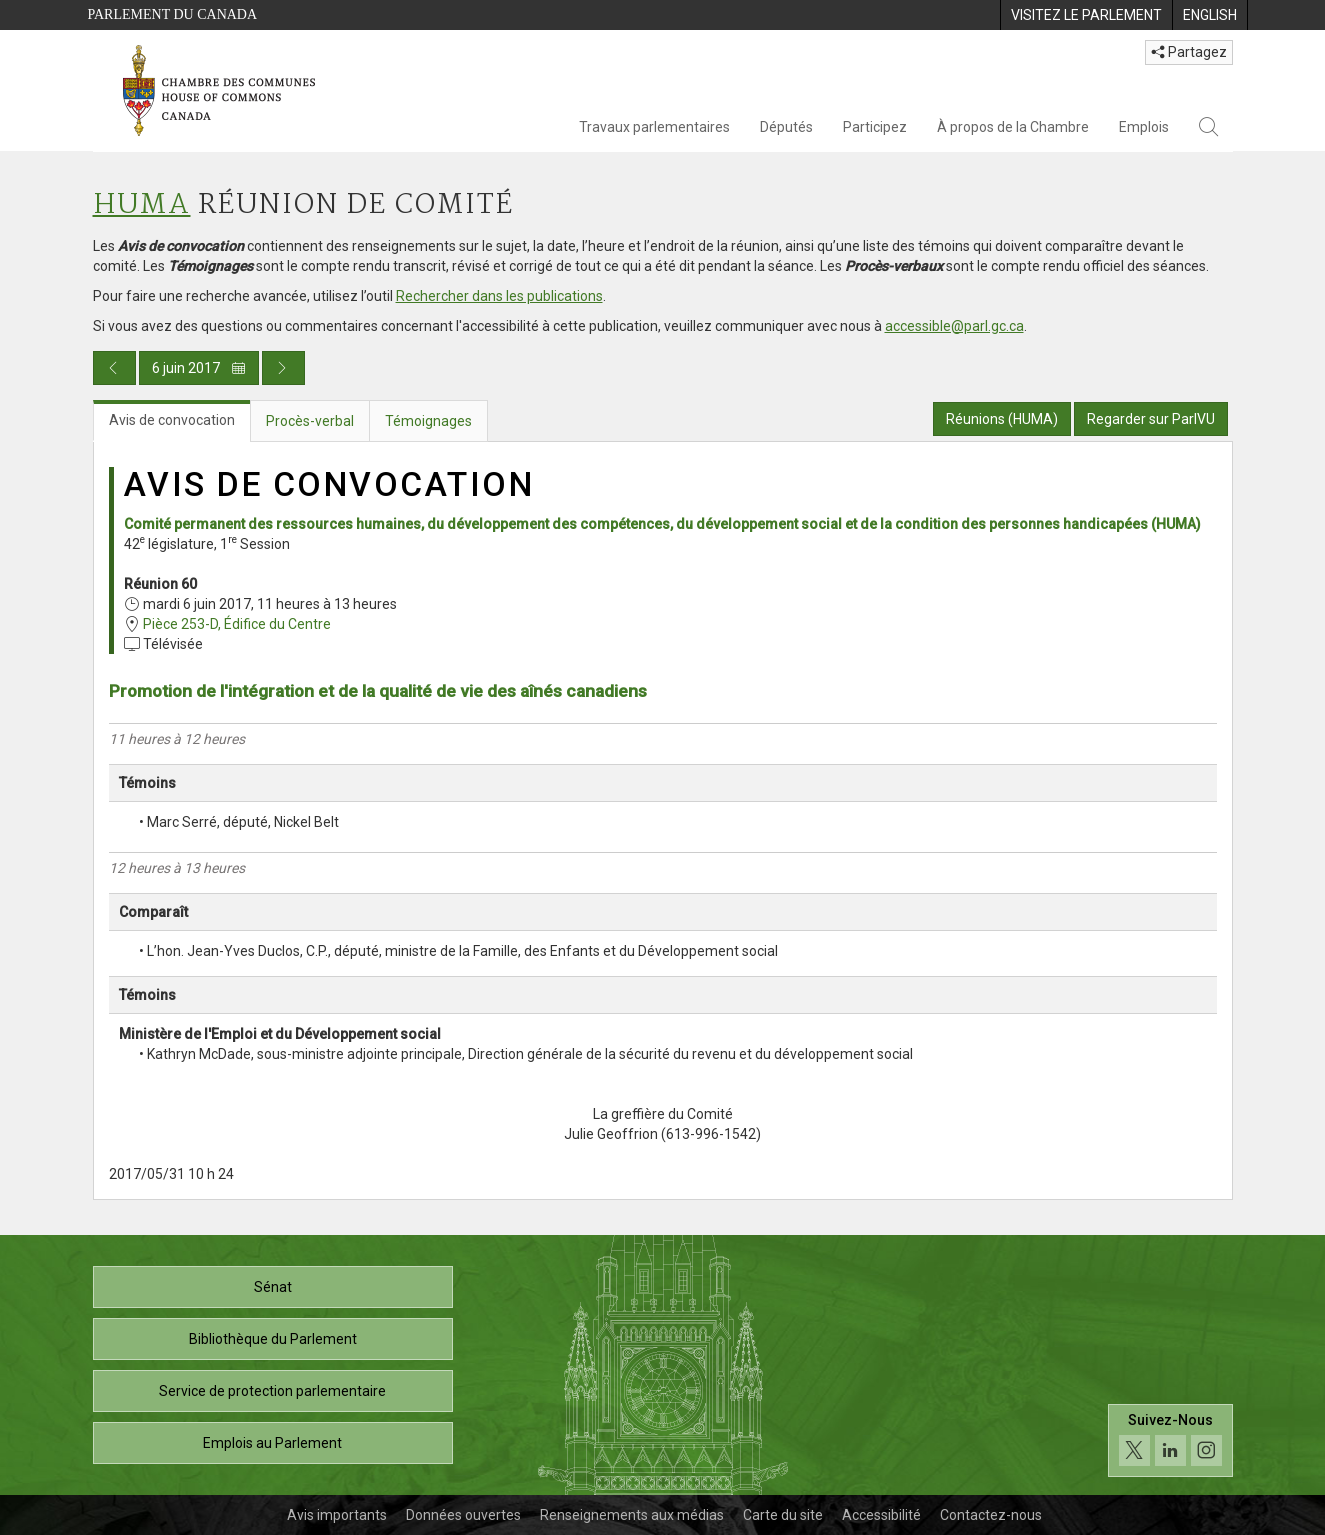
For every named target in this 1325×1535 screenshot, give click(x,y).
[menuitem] (1086, 15)
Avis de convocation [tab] (172, 420)
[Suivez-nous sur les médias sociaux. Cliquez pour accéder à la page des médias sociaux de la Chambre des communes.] (1170, 1440)
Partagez (1189, 52)
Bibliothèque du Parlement (273, 1339)
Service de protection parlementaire (272, 1391)
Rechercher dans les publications (499, 296)
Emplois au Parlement (272, 1443)
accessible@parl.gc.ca (954, 326)
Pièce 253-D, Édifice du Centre (237, 624)
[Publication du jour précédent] (114, 368)
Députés (786, 127)
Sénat (273, 1287)
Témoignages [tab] (428, 421)
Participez (875, 127)
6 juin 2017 (199, 368)
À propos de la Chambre (1013, 127)
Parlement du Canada (173, 14)
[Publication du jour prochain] (283, 368)
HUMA (142, 205)
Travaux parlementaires (654, 127)
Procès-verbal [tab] (310, 421)
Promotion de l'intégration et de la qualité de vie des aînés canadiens (378, 691)
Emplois (1144, 127)
